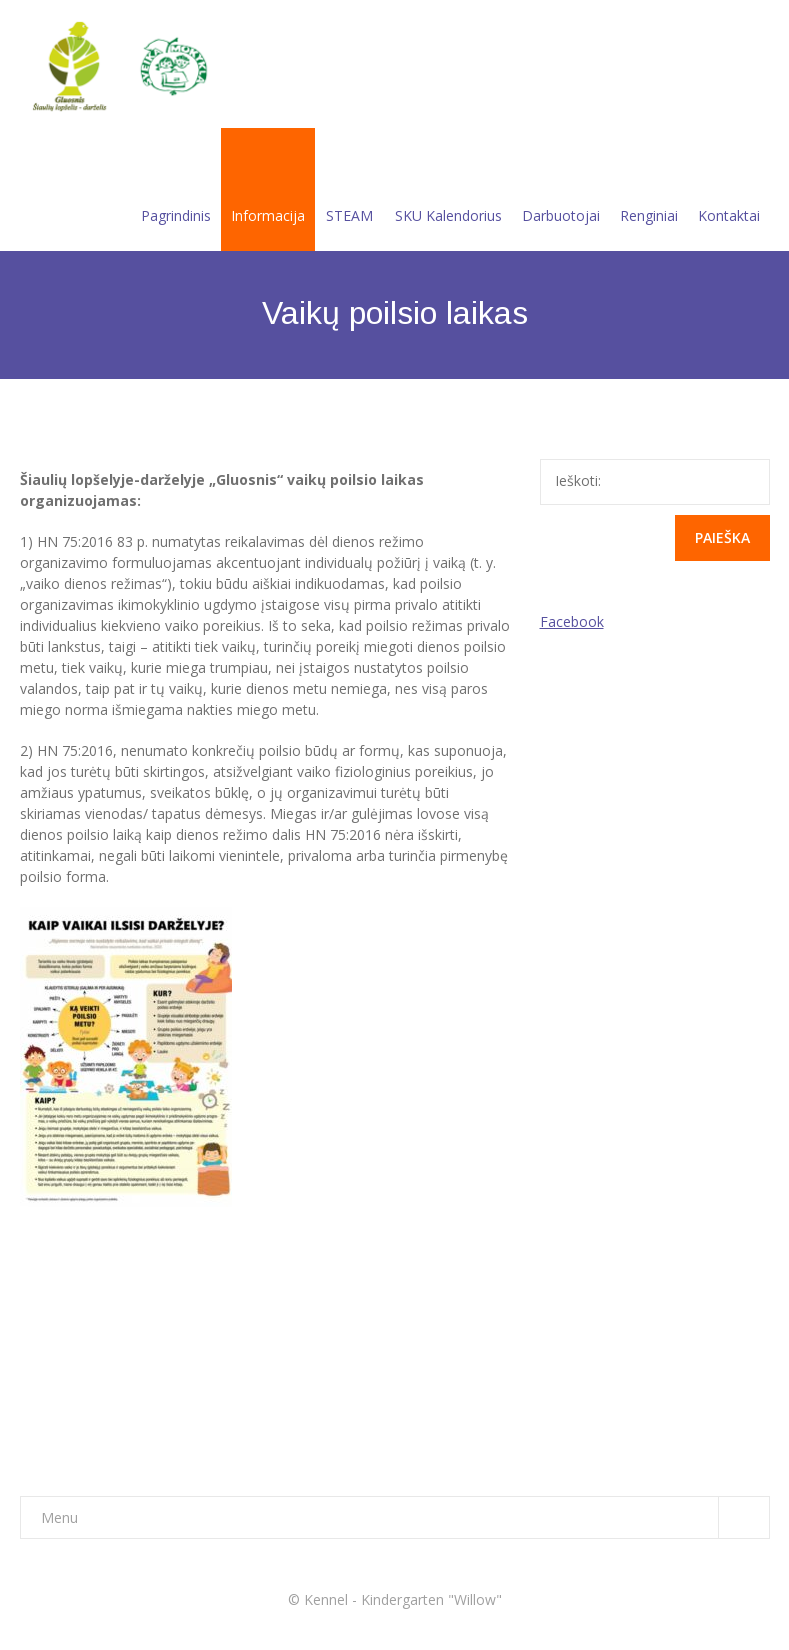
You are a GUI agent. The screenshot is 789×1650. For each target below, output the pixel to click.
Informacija (268, 191)
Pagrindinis (176, 191)
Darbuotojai (561, 191)
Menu (405, 1517)
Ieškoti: (578, 480)
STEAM (349, 191)
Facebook (572, 621)
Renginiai (649, 191)
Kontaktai (729, 191)
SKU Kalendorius (448, 191)
